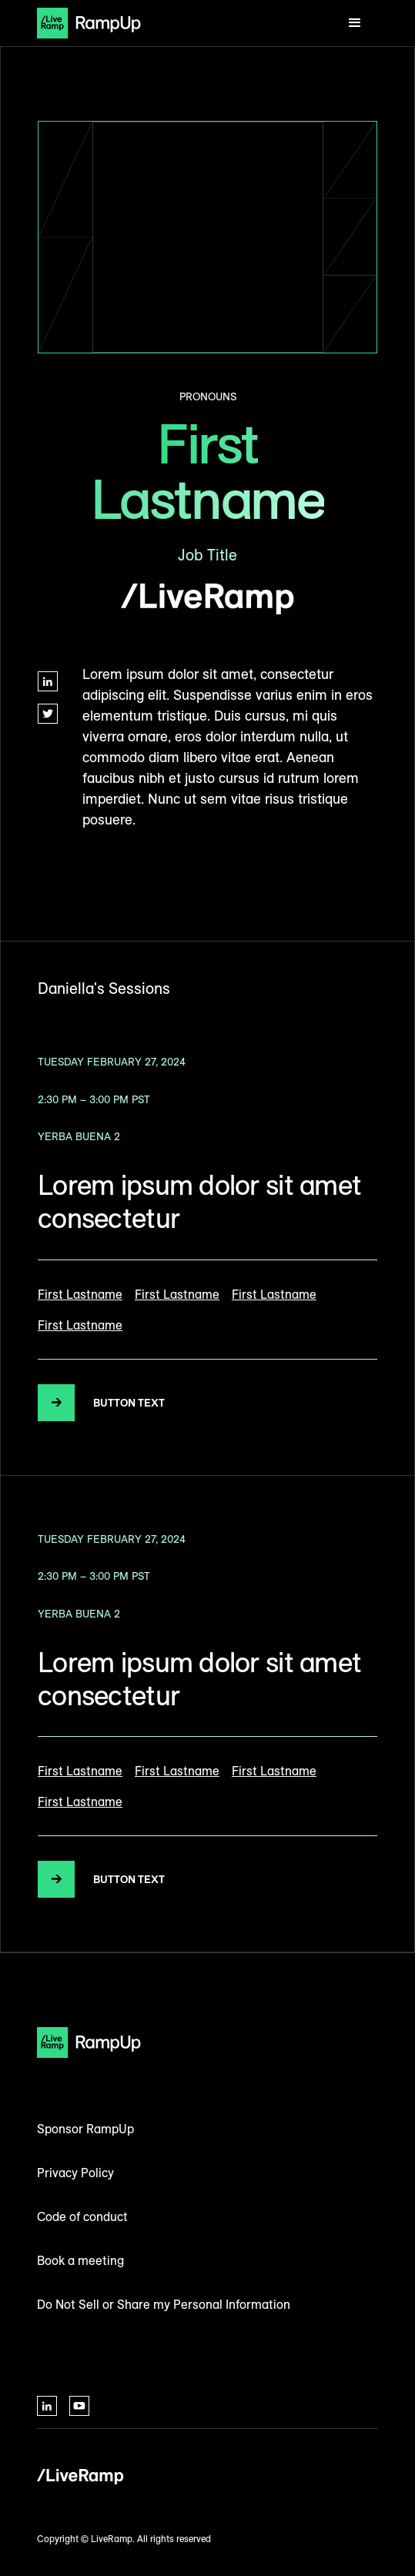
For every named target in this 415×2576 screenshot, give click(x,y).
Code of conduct (82, 2216)
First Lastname (80, 1294)
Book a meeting (80, 2260)
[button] (355, 23)
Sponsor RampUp (85, 2128)
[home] (89, 23)
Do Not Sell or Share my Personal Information (163, 2304)
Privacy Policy (75, 2172)
